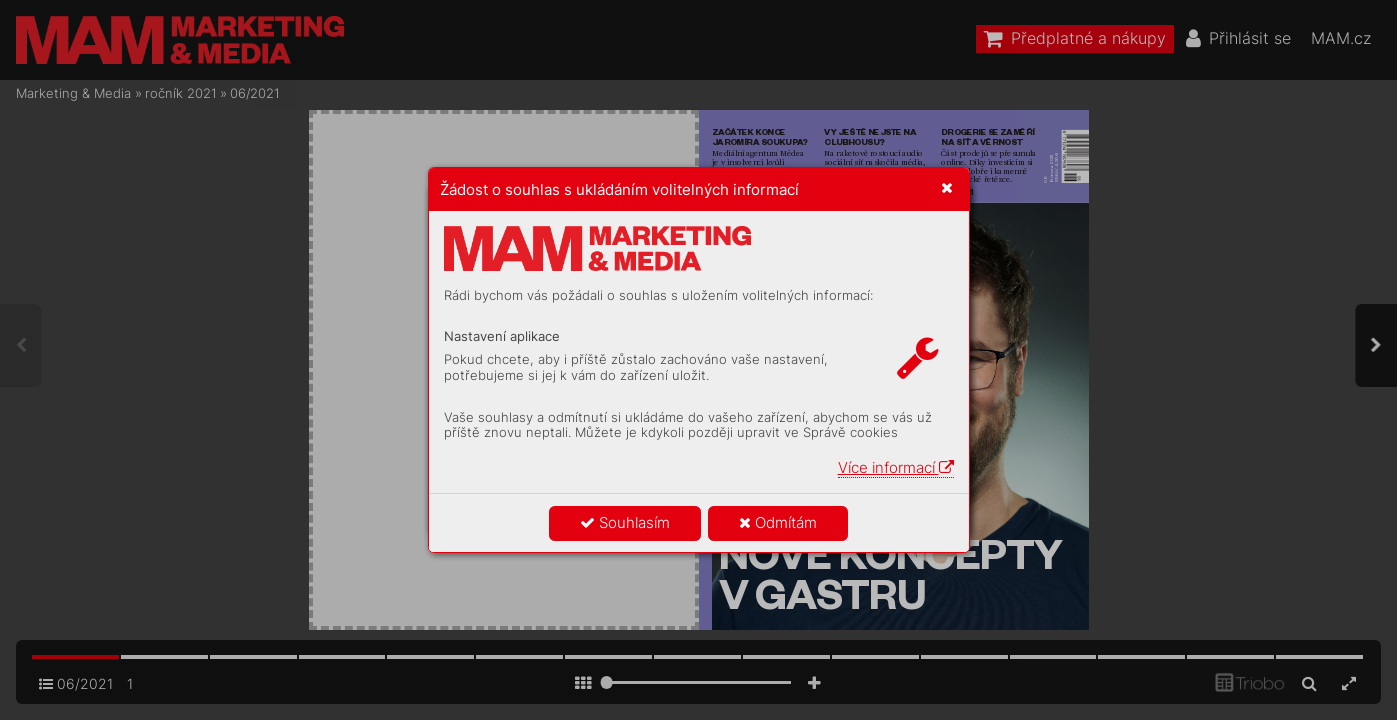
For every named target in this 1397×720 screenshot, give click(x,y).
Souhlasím (625, 522)
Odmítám (778, 522)
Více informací (896, 467)
